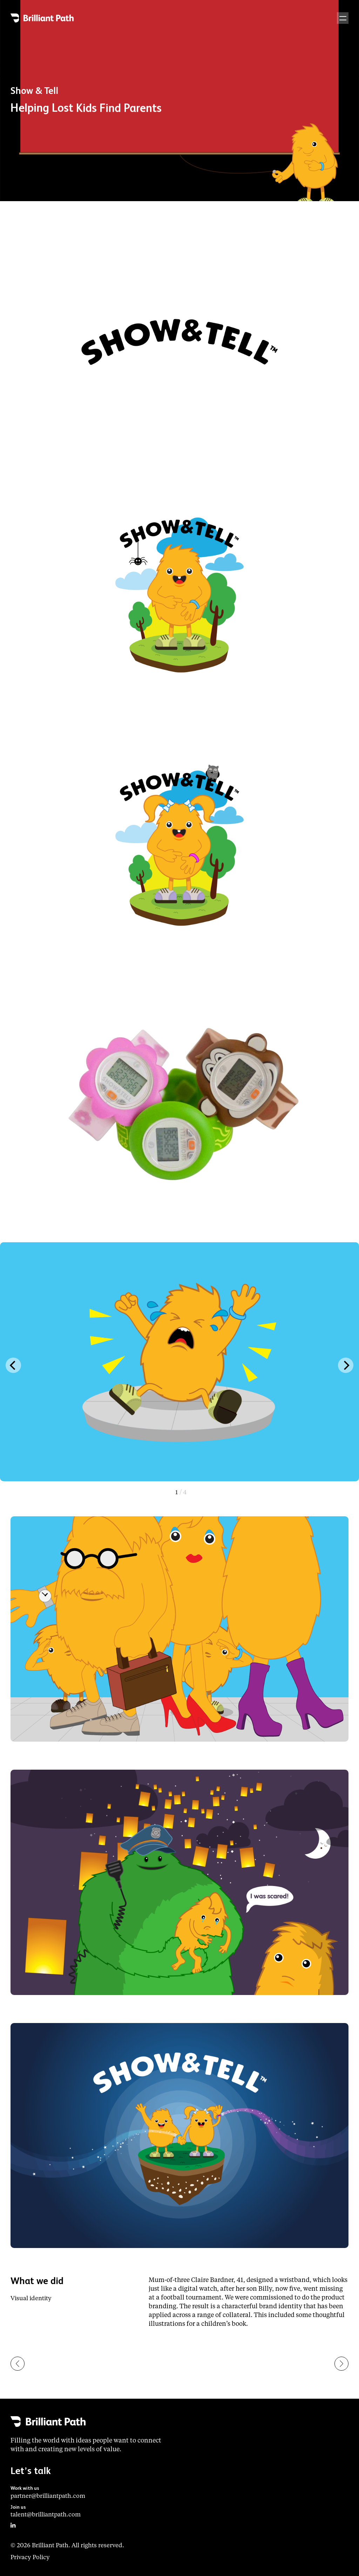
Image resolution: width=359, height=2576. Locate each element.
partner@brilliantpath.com (48, 2496)
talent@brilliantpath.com (46, 2515)
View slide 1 (181, 1492)
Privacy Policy (30, 2558)
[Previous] (13, 1365)
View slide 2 (181, 1492)
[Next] (345, 1365)
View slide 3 (181, 1492)
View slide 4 (181, 1492)
